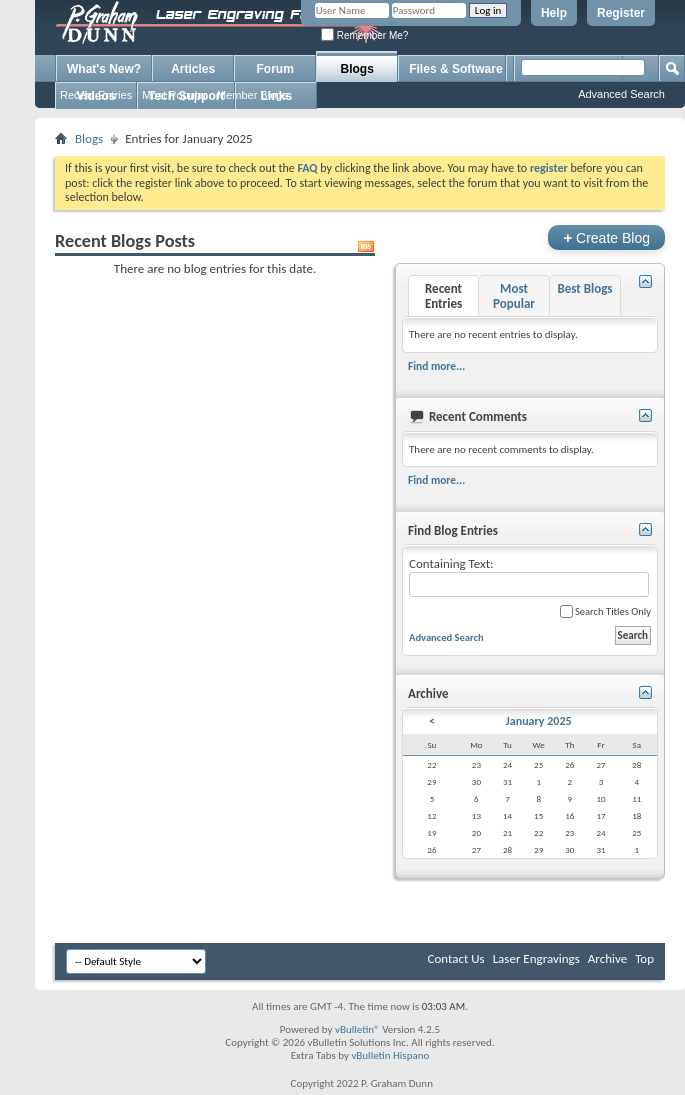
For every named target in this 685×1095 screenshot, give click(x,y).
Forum (275, 69)
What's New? (104, 69)
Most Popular (174, 95)
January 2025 (539, 721)
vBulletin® (357, 1029)
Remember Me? (364, 35)
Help (554, 13)
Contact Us (456, 958)
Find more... (436, 366)
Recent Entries (96, 95)
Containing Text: (529, 576)
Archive (607, 958)
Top (644, 958)
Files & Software (455, 69)
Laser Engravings (536, 958)
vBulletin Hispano (390, 1055)
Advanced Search (621, 94)
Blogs (357, 69)
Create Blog (606, 237)
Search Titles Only (605, 611)
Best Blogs (584, 288)
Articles (193, 69)
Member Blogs (252, 95)
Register (621, 13)
